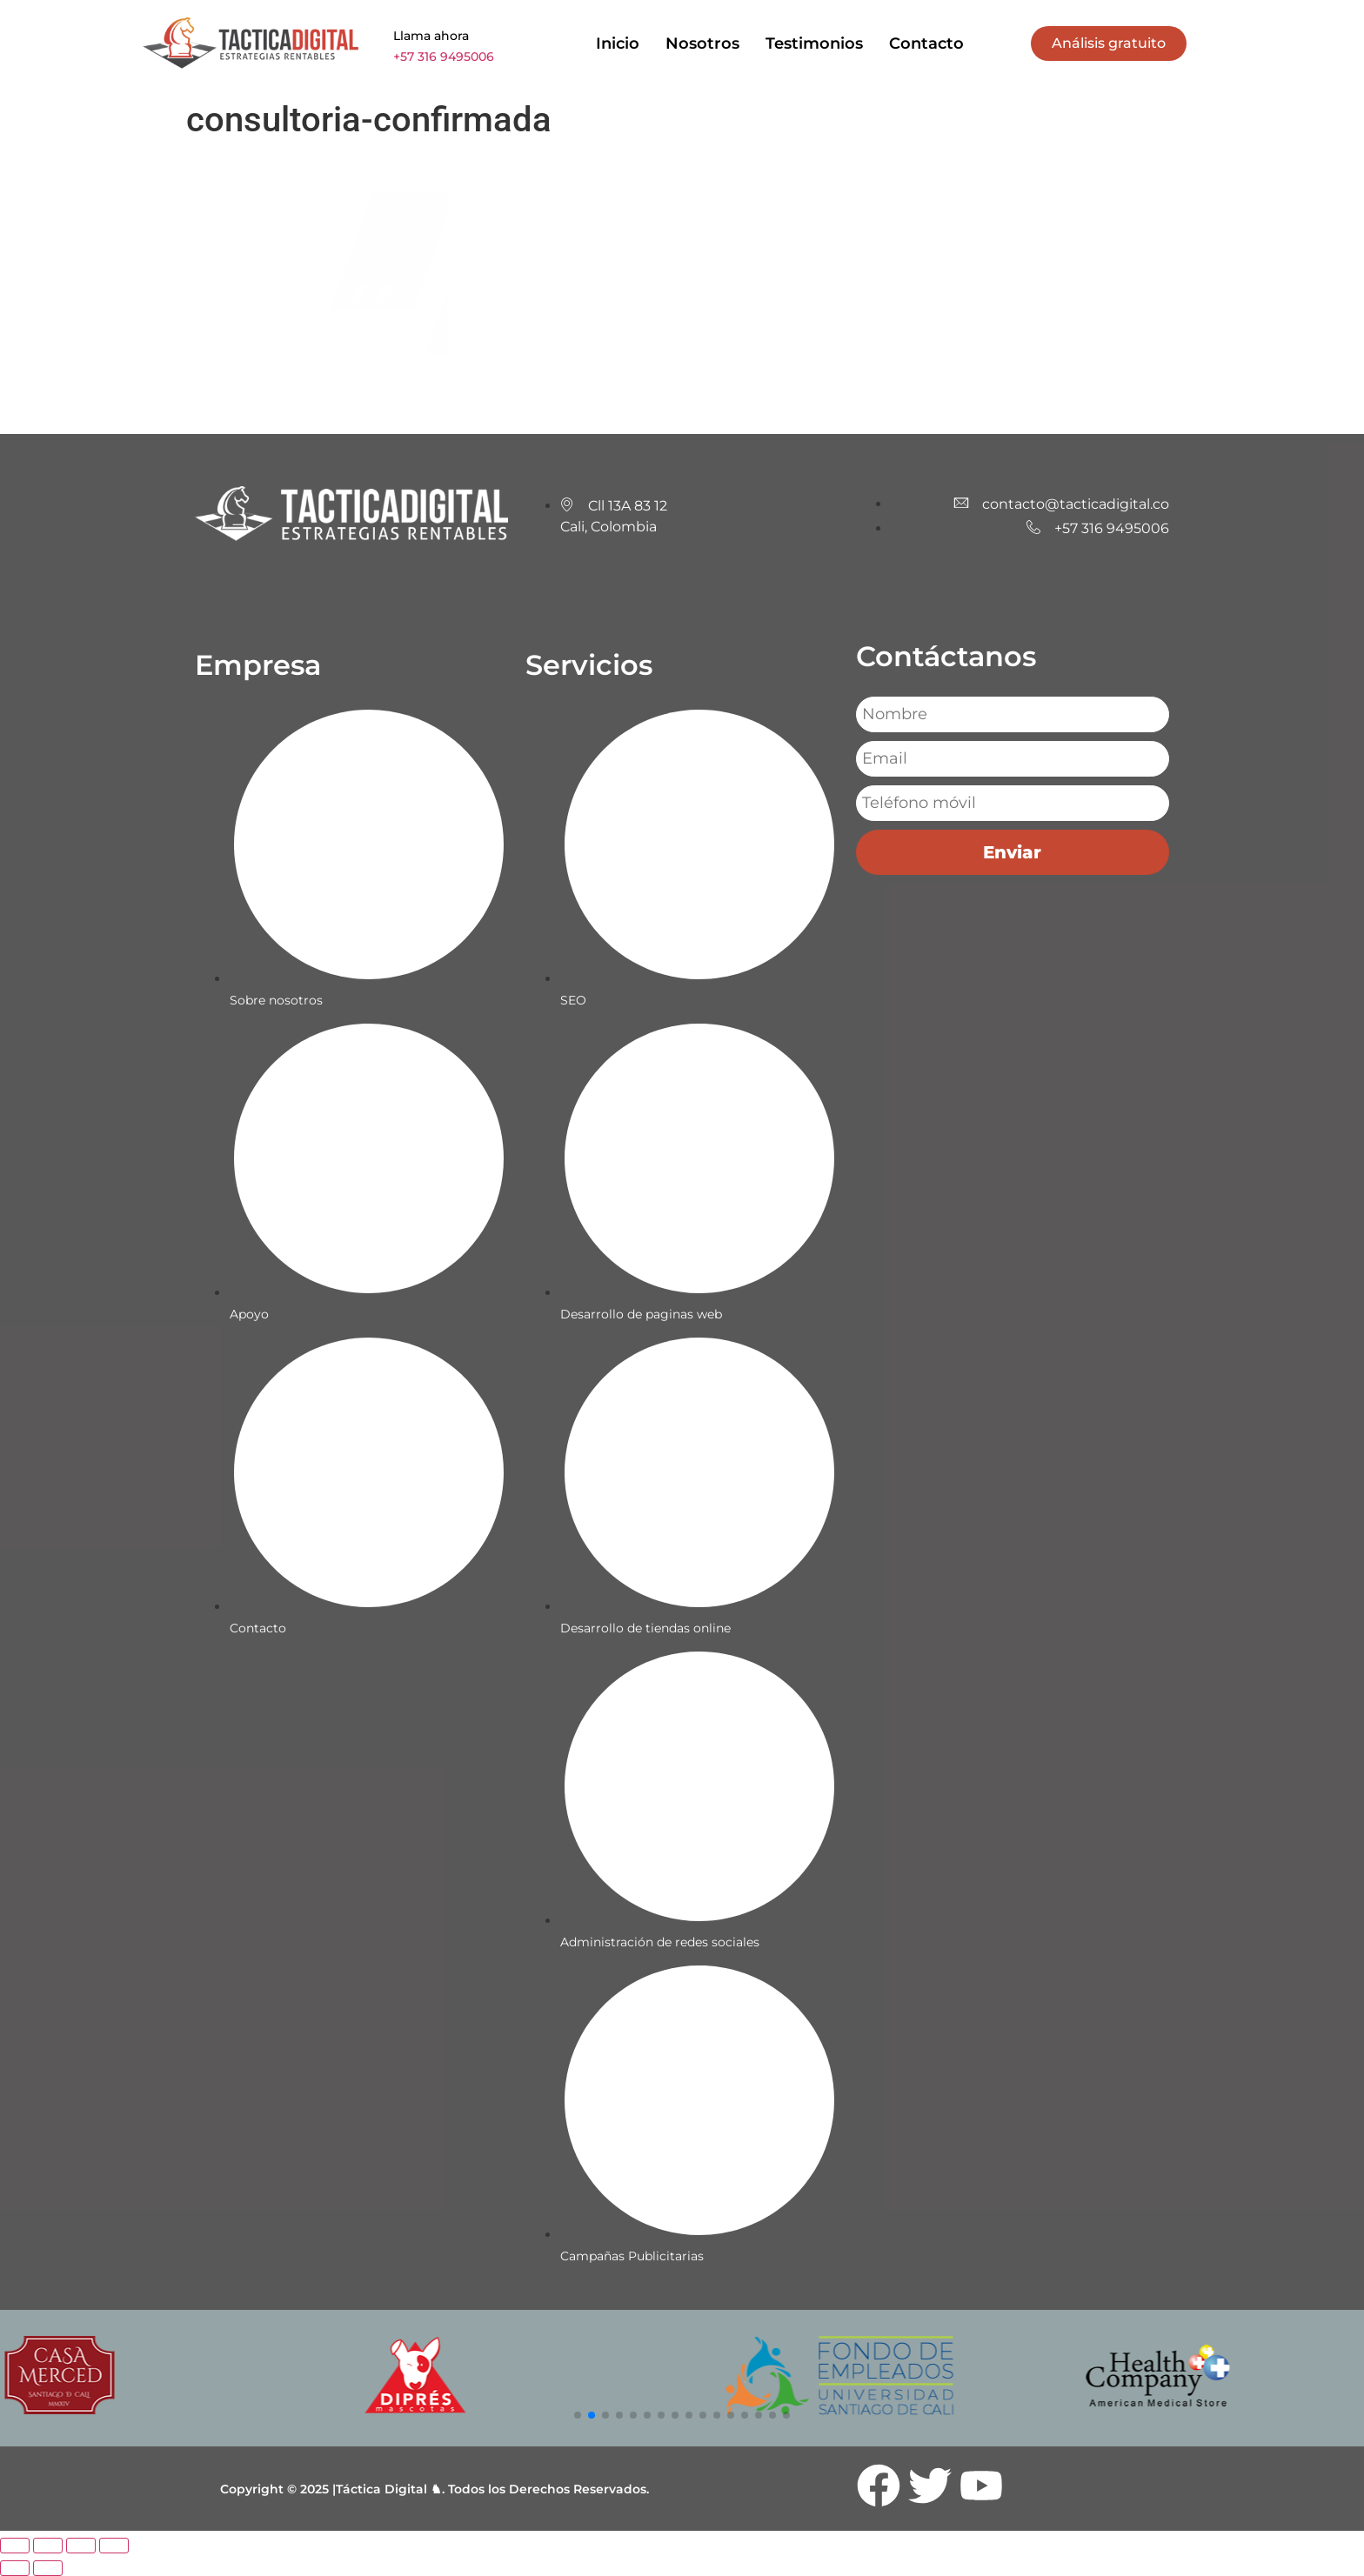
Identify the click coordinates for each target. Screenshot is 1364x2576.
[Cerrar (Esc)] (114, 2545)
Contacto (926, 43)
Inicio (617, 43)
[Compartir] (81, 2545)
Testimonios (814, 43)
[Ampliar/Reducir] (15, 2545)
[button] (577, 2415)
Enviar (1012, 852)
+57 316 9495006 (443, 56)
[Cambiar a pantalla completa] (48, 2545)
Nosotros (702, 43)
